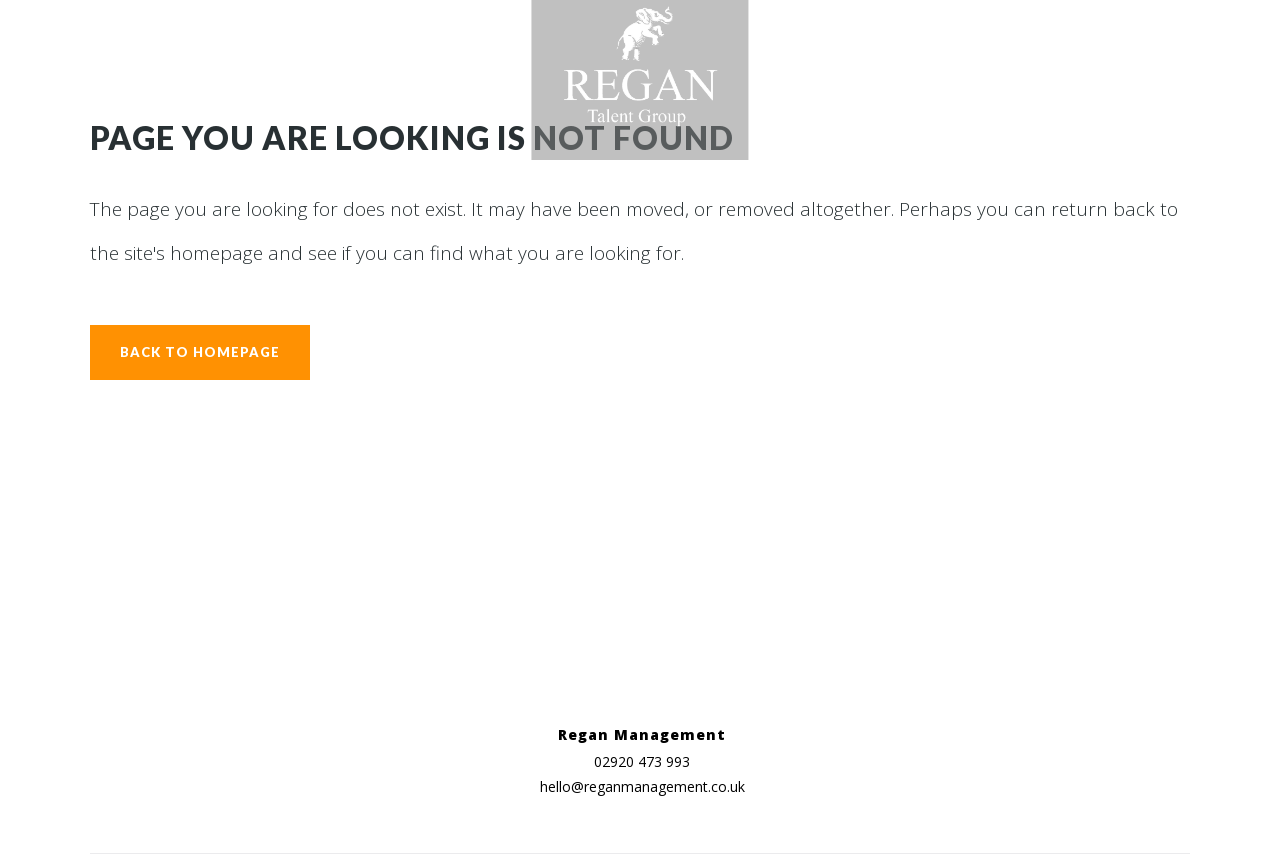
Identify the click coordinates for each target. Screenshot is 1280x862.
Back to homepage (200, 352)
